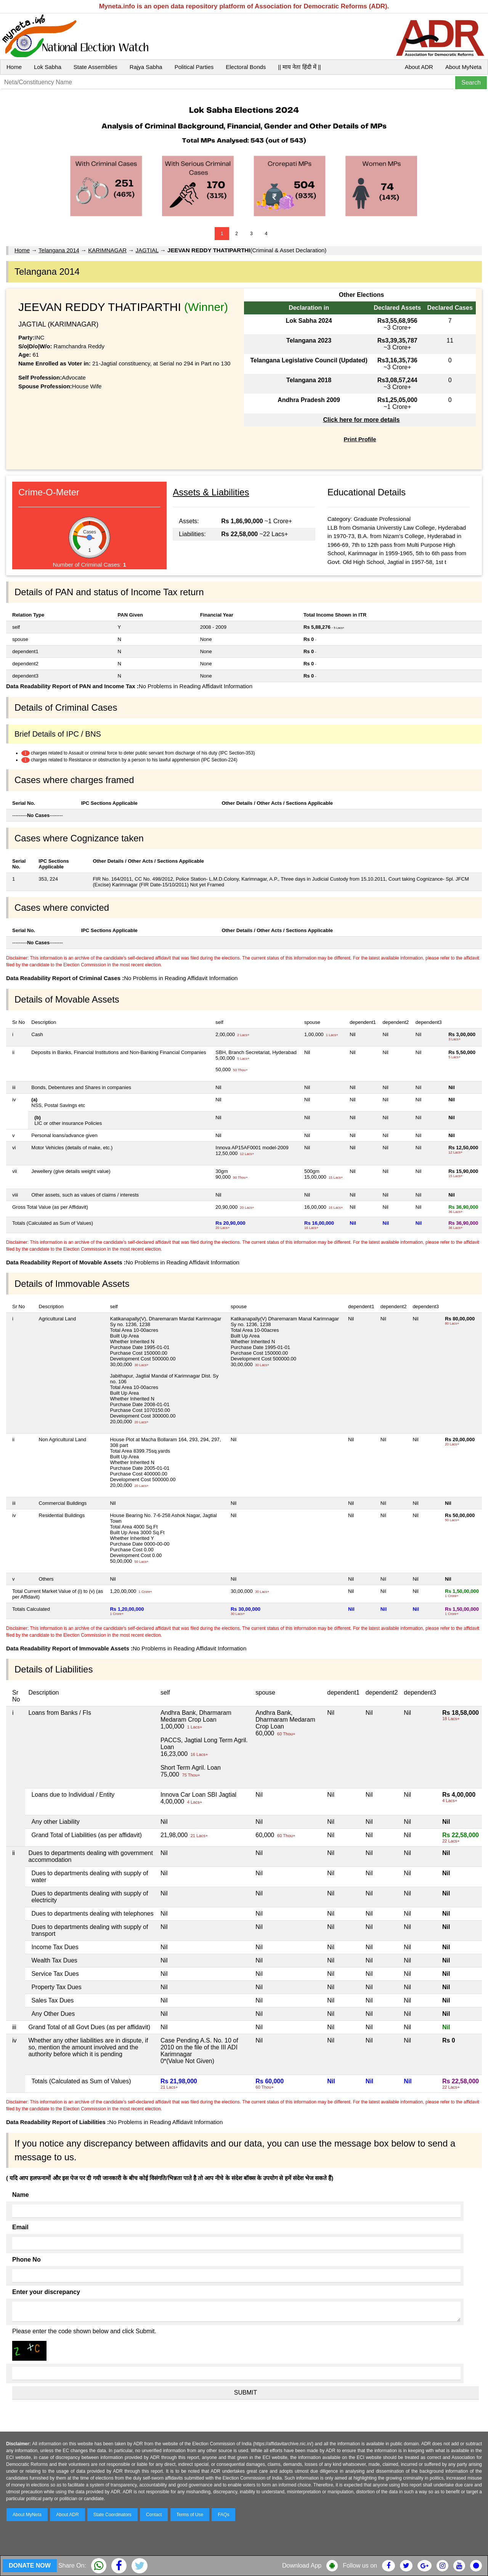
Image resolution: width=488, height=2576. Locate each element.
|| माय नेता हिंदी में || (299, 67)
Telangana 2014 (59, 250)
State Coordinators (112, 2514)
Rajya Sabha (146, 67)
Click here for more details (361, 420)
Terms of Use (190, 2514)
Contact (154, 2514)
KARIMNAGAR (107, 250)
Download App (301, 2565)
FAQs (223, 2514)
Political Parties (194, 67)
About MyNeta (463, 67)
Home (14, 67)
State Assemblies (95, 67)
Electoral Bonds (246, 67)
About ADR (419, 67)
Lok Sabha (47, 67)
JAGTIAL (146, 250)
